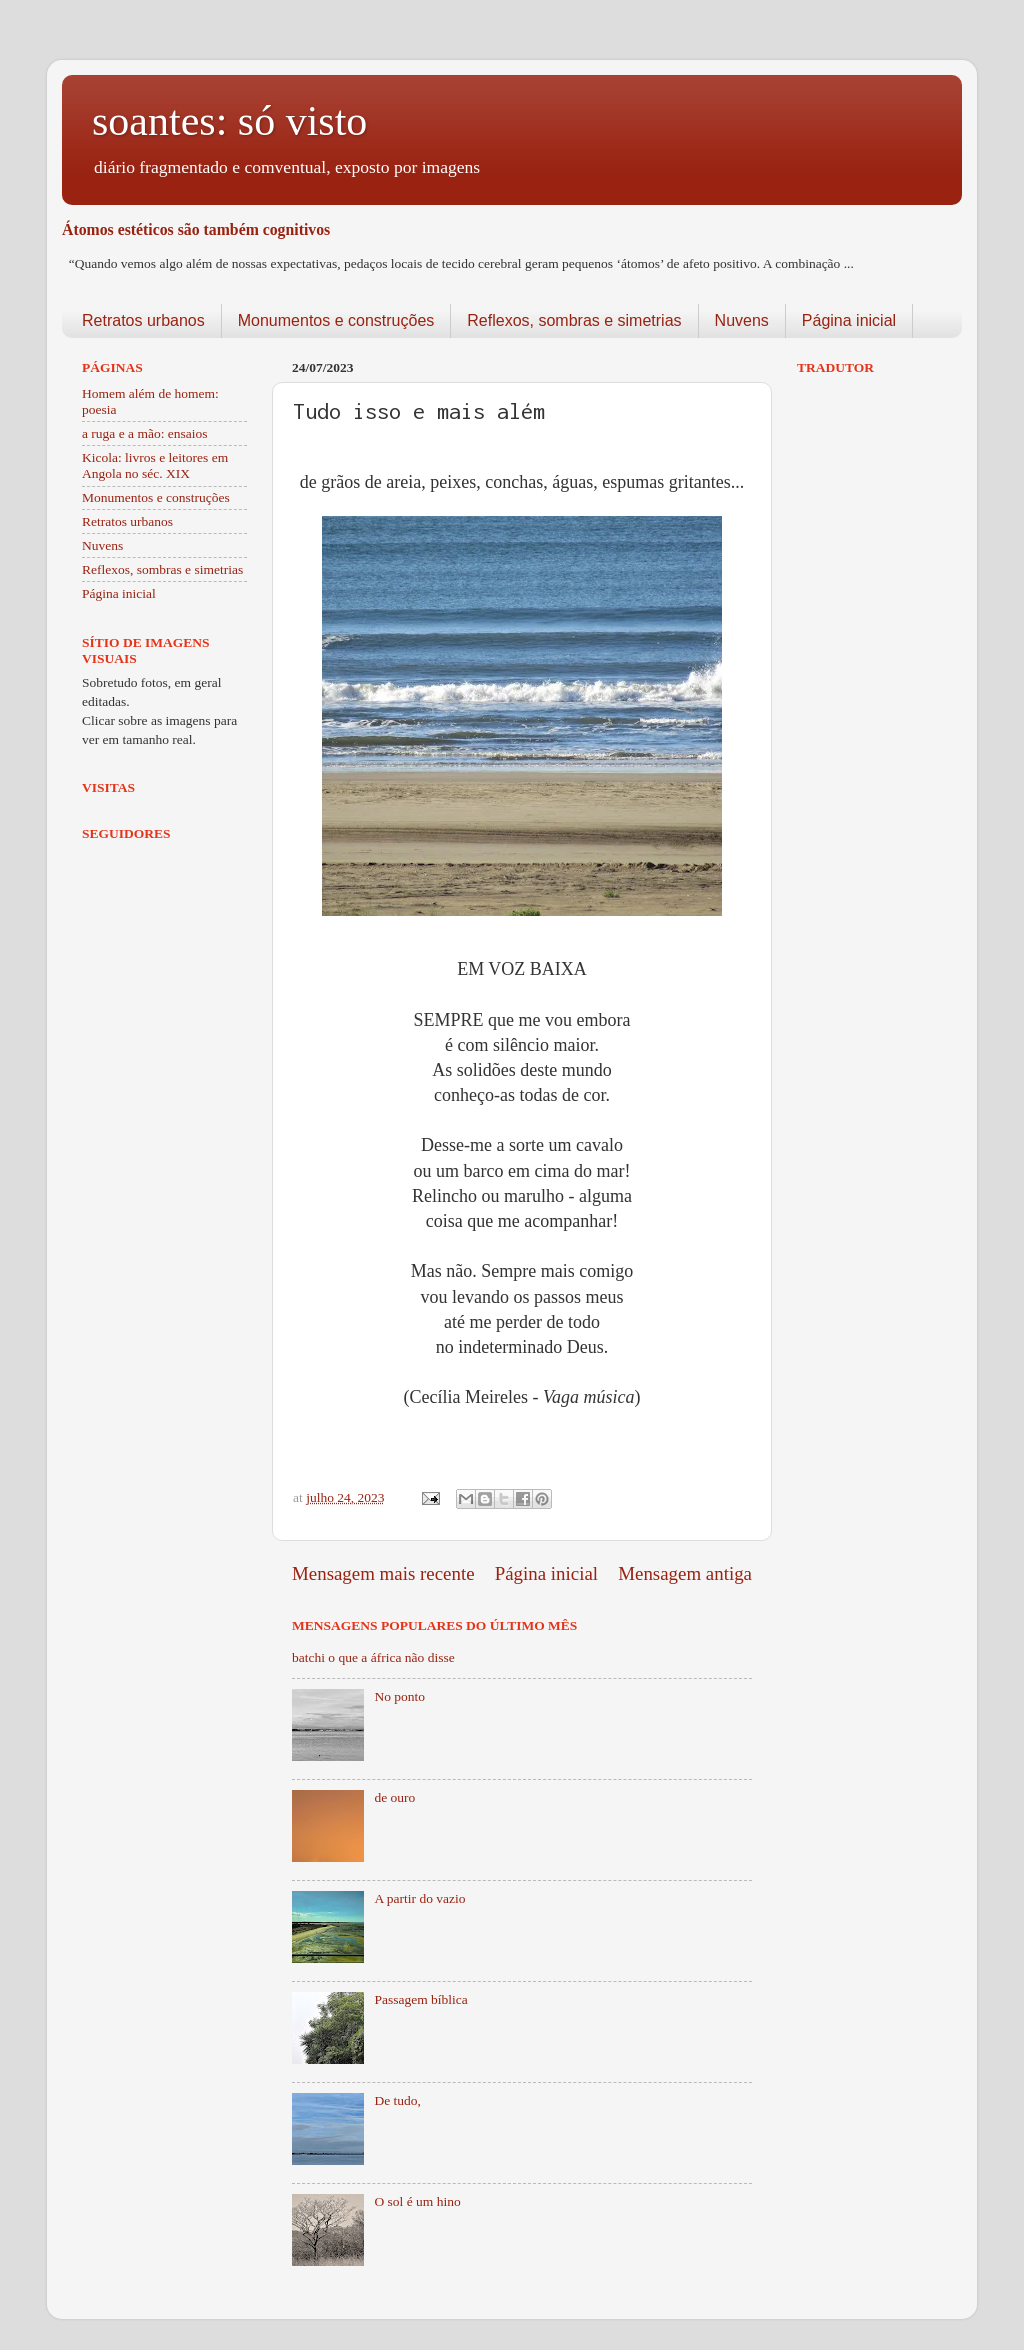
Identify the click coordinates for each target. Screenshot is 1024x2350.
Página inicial (849, 320)
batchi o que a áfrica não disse (373, 1657)
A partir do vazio (419, 1898)
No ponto (399, 1696)
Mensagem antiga (685, 1573)
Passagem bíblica (420, 1999)
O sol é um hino (417, 2201)
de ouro (394, 1797)
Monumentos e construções (336, 320)
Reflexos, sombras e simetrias (574, 320)
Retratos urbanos (143, 320)
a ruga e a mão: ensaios (145, 433)
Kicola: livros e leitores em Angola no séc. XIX (155, 465)
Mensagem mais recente (383, 1573)
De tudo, (397, 2100)
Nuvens (742, 320)
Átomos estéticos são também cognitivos (196, 229)
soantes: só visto (229, 121)
